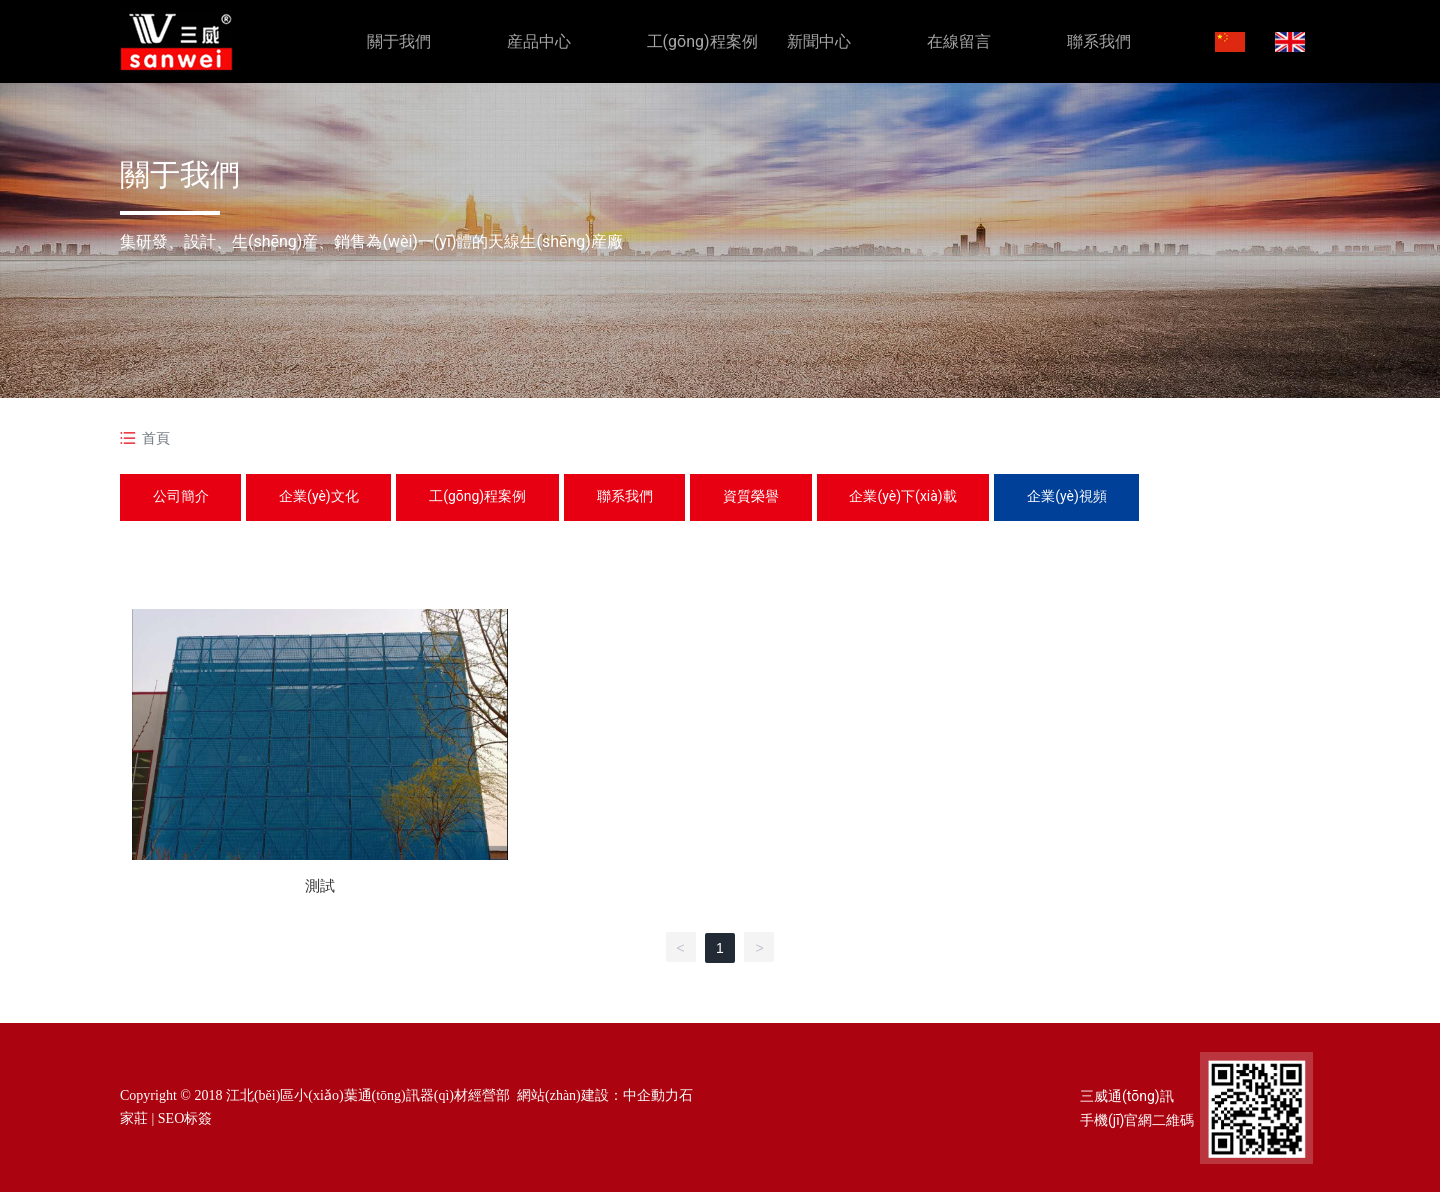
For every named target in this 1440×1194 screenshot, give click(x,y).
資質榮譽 (772, 497)
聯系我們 (641, 497)
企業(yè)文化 (326, 497)
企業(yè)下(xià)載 (928, 497)
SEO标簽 (185, 1119)
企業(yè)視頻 (1097, 497)
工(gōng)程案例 (489, 497)
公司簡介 (183, 497)
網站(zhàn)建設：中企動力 (598, 1097)
